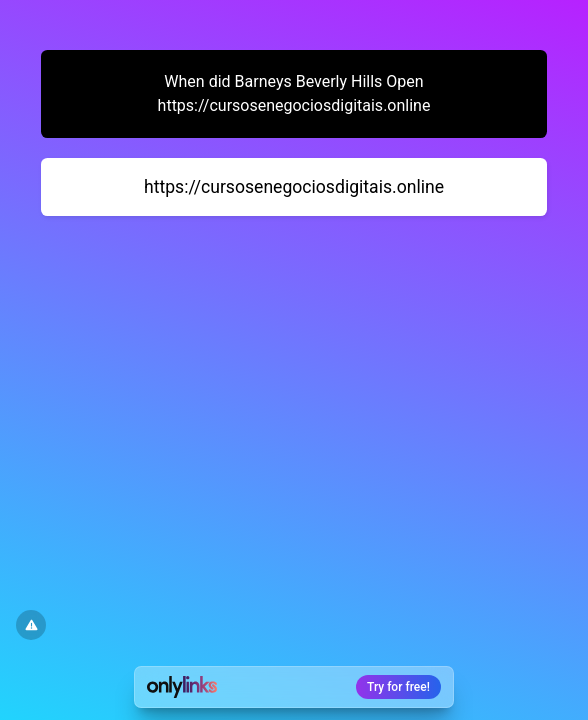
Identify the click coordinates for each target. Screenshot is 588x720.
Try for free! (398, 687)
